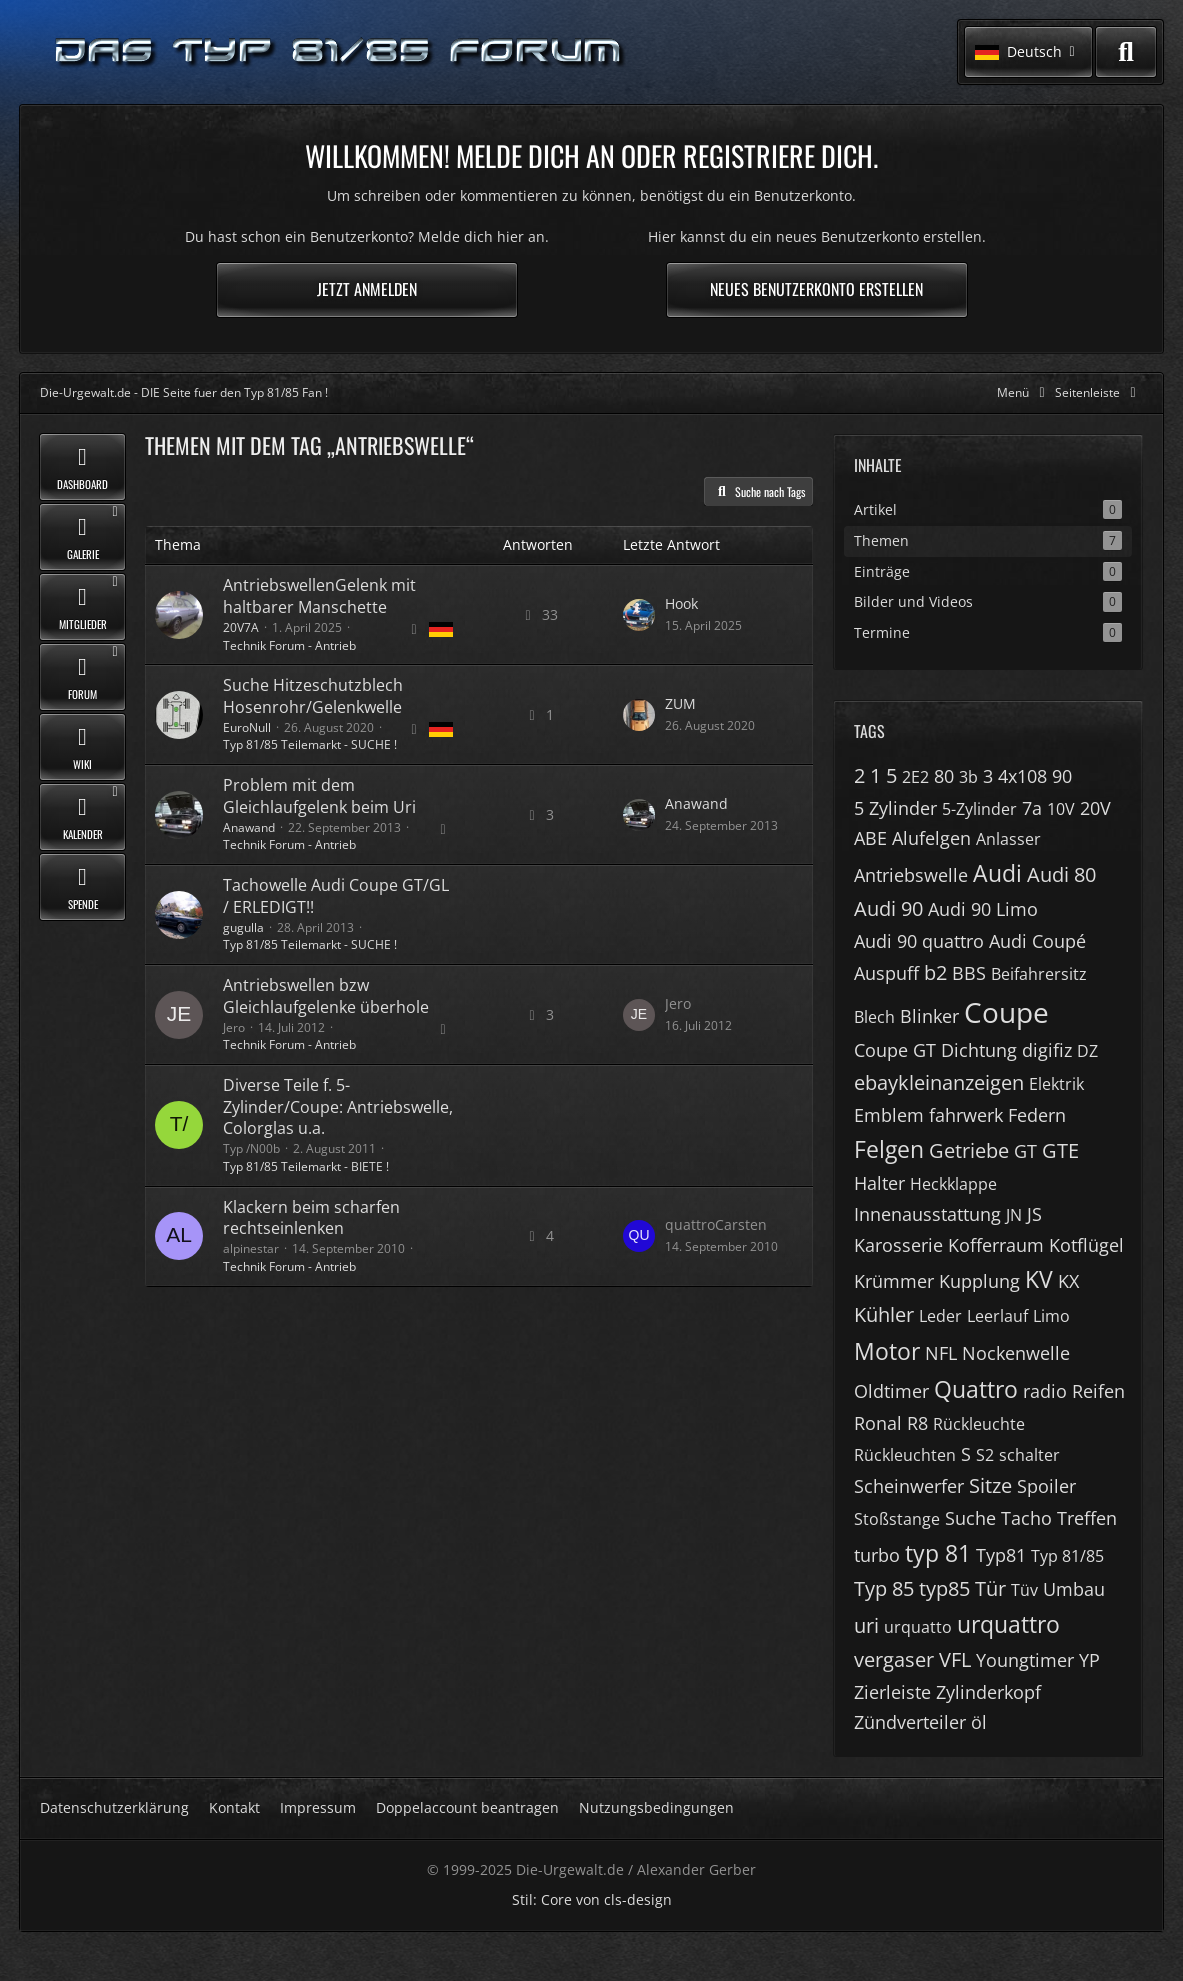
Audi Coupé (1037, 941)
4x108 (1022, 776)
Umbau (1074, 1589)
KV (1039, 1279)
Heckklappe (953, 1184)
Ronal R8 (891, 1423)
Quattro (976, 1389)
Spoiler (1046, 1486)
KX (1068, 1281)
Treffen (1087, 1518)
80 (944, 776)
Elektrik (1056, 1084)
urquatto (918, 1627)
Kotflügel (1086, 1245)
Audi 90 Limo (983, 909)
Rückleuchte (979, 1424)
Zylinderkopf (988, 1692)
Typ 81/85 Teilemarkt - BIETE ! (306, 1166)
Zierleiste (892, 1692)
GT (1025, 1151)
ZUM (680, 703)
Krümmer (894, 1281)
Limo (1051, 1316)
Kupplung (979, 1281)
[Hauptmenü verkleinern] (1024, 392)
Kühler (884, 1314)
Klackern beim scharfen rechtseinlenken (311, 1218)
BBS (969, 973)
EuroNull (247, 727)
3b (968, 777)
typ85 (944, 1588)
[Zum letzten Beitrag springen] (639, 615)
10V (1061, 809)
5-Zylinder (979, 809)
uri (866, 1625)
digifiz (1047, 1050)
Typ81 (1001, 1555)
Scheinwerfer (909, 1486)
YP (1089, 1660)
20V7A (241, 627)
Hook (681, 603)
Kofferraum (996, 1245)
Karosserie (898, 1245)
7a (1032, 808)
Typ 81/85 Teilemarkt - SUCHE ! (310, 744)
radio (1045, 1391)
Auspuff (886, 973)
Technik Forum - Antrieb (289, 645)
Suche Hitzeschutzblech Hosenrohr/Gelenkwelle (313, 696)
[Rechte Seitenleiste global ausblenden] (1099, 392)
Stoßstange (897, 1519)
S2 (985, 1455)
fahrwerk (966, 1115)
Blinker (929, 1016)
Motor (887, 1351)
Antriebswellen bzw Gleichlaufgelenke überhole (326, 996)
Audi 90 (888, 908)
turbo (877, 1555)
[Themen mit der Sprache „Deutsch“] (441, 629)
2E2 (915, 777)
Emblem (889, 1115)
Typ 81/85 (1067, 1556)
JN (1014, 1215)
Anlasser (1008, 839)
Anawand (249, 827)
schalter (1029, 1455)
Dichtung (979, 1050)
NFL (941, 1353)
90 (1062, 776)
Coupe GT (895, 1050)
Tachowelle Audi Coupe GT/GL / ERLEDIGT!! (336, 896)
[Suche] (1126, 52)
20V (1095, 808)
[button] (1028, 52)
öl (979, 1722)
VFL (955, 1659)
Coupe (1006, 1012)
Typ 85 (884, 1588)
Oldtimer (891, 1391)
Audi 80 (1061, 874)
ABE (870, 838)
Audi (997, 873)
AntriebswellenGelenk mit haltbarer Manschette (319, 596)
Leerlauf (997, 1316)
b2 (935, 972)
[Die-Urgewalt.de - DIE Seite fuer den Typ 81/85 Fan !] (340, 52)
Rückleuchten (905, 1455)
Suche (970, 1518)
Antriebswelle (911, 875)
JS (1034, 1214)
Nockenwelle (1016, 1353)
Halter (879, 1183)
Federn (1037, 1115)
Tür (990, 1588)
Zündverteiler (910, 1722)
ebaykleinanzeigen (939, 1082)
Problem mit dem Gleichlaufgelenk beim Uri (319, 796)
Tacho (1026, 1518)
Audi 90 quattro (919, 941)
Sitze (990, 1485)
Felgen (889, 1149)
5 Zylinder (895, 808)
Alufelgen (931, 838)
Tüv (1024, 1590)
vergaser (894, 1659)
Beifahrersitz (1039, 974)
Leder (940, 1316)
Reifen (1098, 1391)
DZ (1087, 1051)
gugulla (243, 927)
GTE (1060, 1150)
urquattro (1008, 1624)
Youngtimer (1025, 1660)
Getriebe (969, 1150)
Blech (874, 1017)
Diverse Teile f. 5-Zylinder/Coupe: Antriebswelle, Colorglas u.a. (338, 1106)
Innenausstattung (927, 1214)
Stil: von (592, 1899)
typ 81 (938, 1553)
